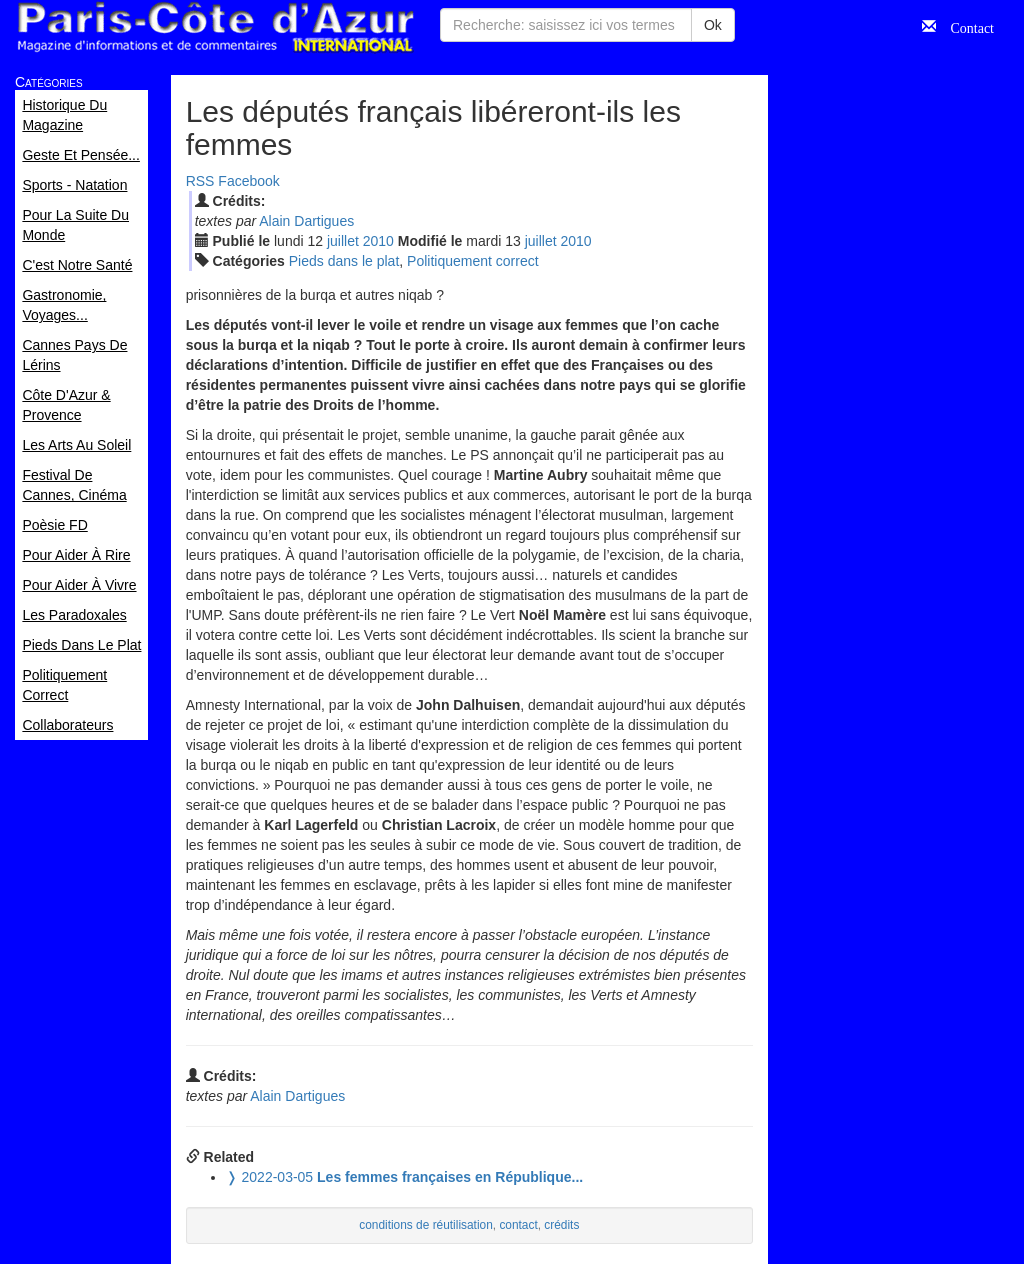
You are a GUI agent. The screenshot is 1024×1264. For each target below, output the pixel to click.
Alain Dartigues (306, 221)
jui (343, 241)
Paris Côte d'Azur (215, 27)
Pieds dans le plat (344, 261)
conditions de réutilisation (426, 1225)
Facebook (248, 181)
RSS (200, 181)
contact (518, 1225)
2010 (378, 241)
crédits (561, 1225)
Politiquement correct (473, 261)
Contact (965, 26)
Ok (713, 25)
